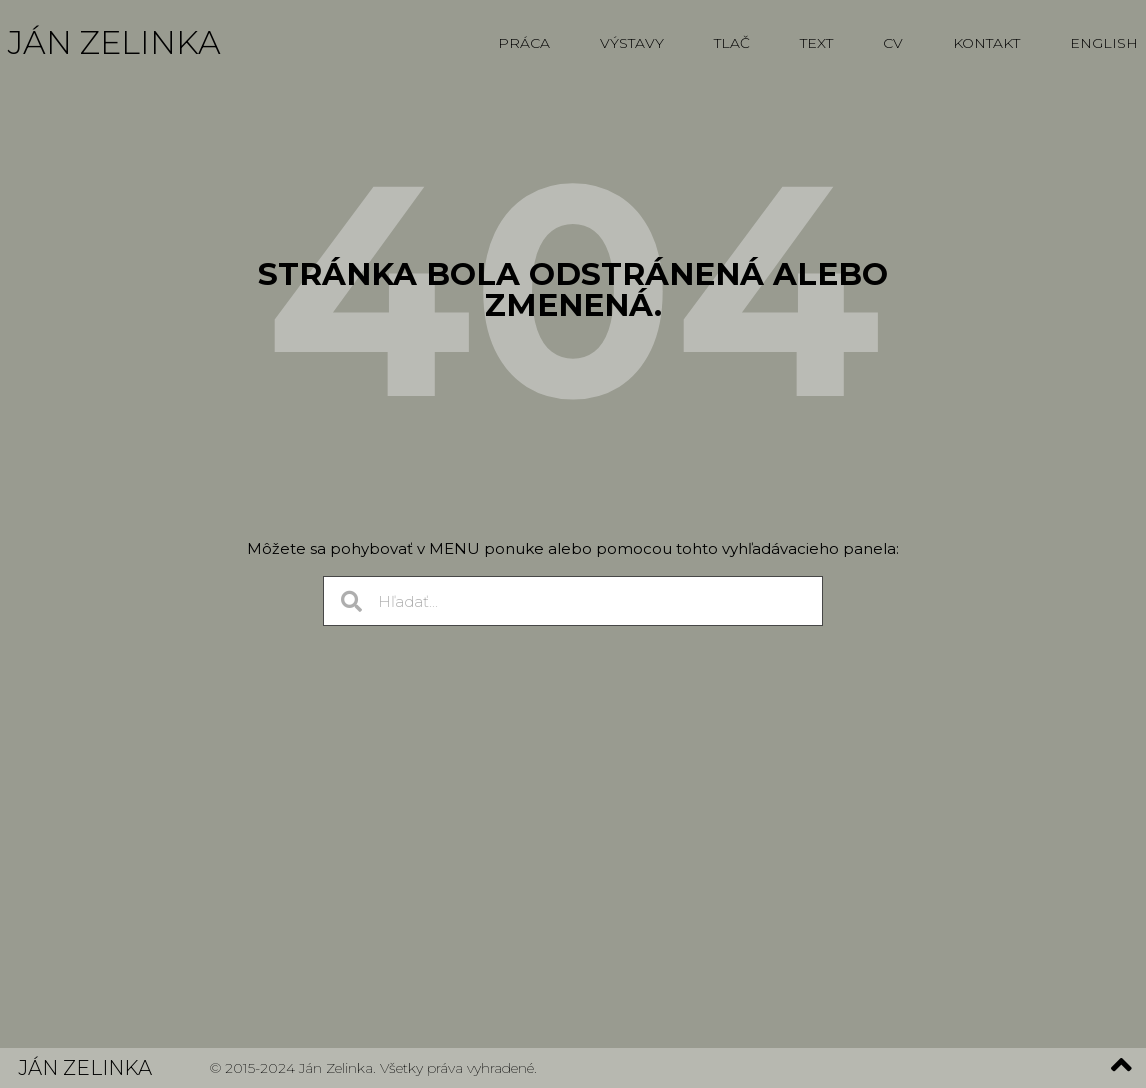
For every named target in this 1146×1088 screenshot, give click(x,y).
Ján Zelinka (114, 42)
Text (816, 43)
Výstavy (632, 43)
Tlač (732, 43)
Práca (524, 43)
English (1104, 43)
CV (893, 43)
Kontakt (986, 43)
